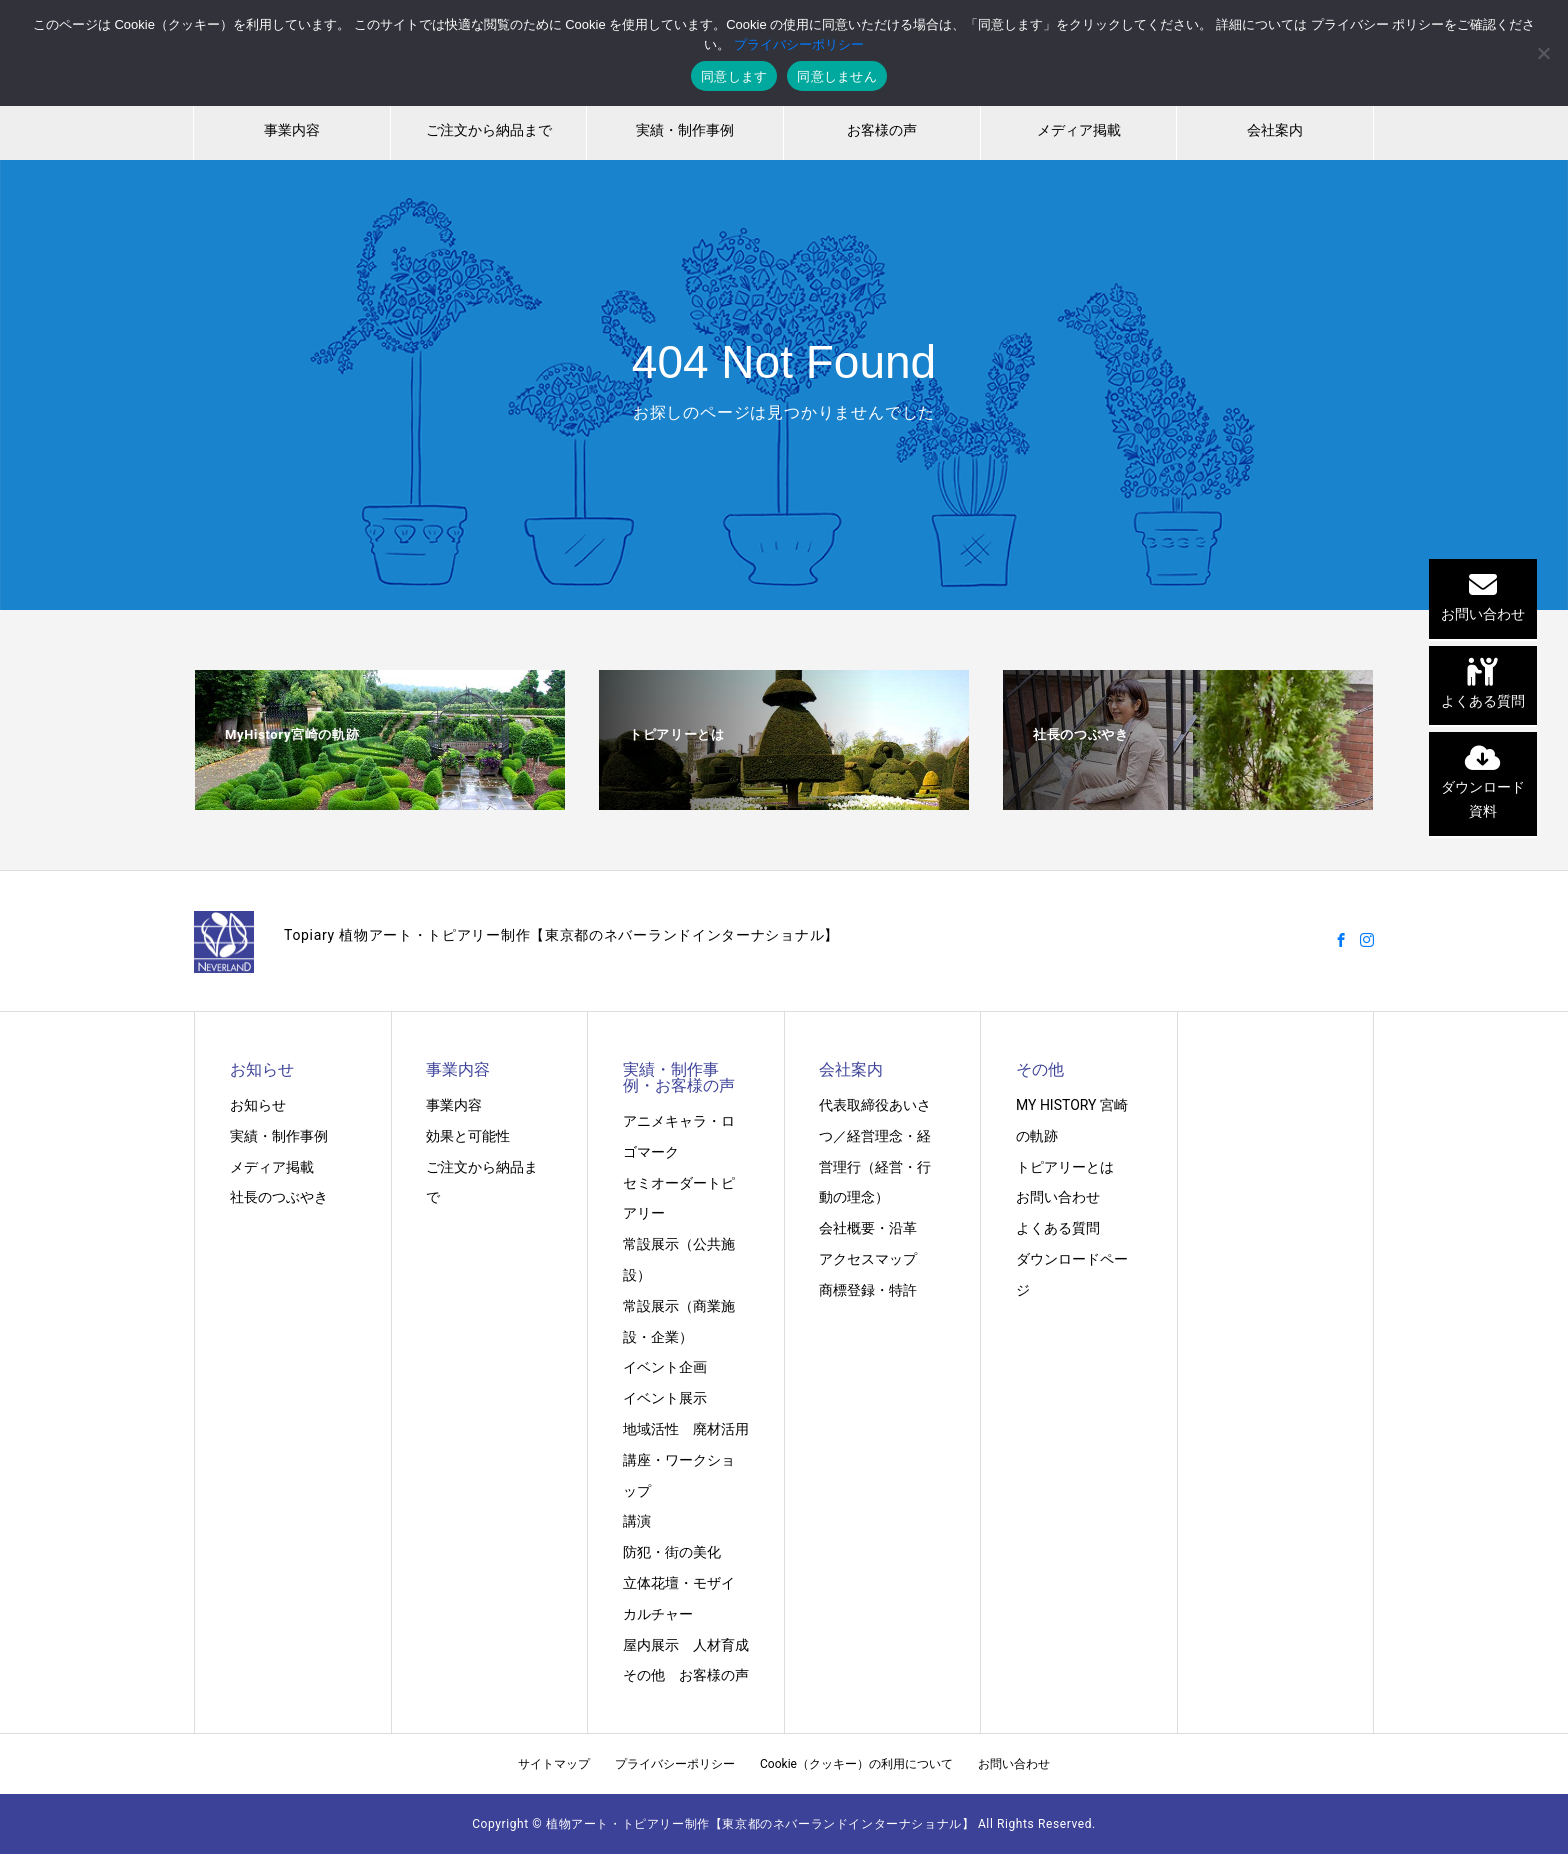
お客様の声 (882, 130)
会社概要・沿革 (868, 1228)
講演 (637, 1521)
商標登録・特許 (868, 1290)
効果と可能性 (468, 1136)
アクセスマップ (868, 1259)
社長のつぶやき (279, 1197)
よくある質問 (1058, 1228)
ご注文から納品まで (489, 130)
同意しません (837, 76)
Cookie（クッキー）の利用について (856, 1764)
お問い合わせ (1058, 1197)
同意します (734, 76)
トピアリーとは (1065, 1167)
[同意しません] (1543, 53)
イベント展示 (665, 1398)
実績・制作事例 (685, 130)
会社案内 (1275, 130)
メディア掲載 (1079, 130)
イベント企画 (665, 1367)
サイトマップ (554, 1764)
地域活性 (651, 1429)
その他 (644, 1675)
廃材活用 (721, 1429)
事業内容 (292, 130)
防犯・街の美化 (672, 1552)
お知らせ (258, 1105)
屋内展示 (651, 1645)
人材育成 (721, 1645)
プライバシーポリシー (675, 1764)
